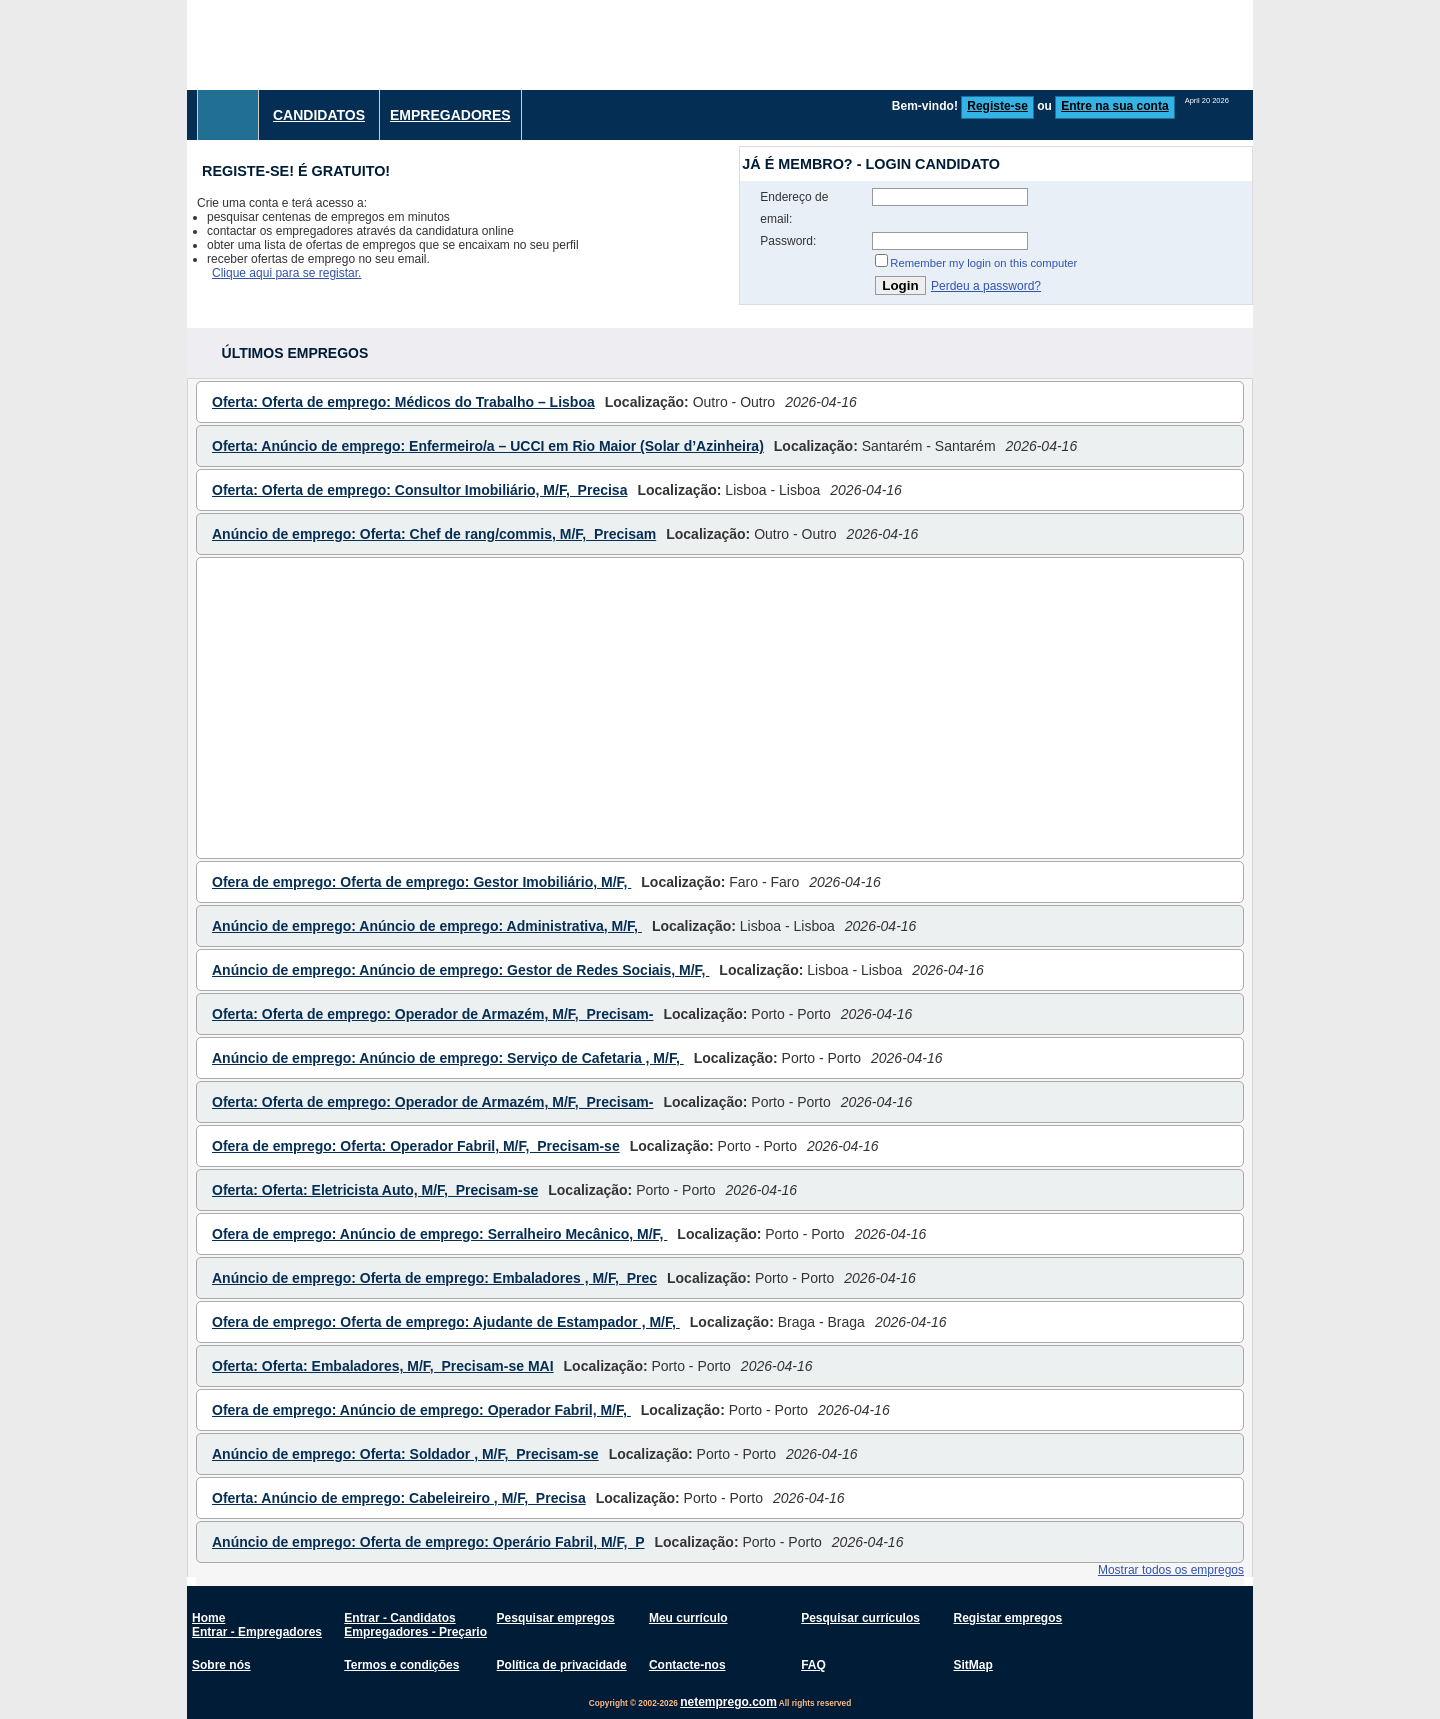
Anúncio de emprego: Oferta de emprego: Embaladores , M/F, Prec (434, 1278)
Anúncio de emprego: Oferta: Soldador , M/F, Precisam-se (405, 1454)
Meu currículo (688, 1618)
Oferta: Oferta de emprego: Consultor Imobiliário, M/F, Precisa (419, 490)
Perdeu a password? (986, 286)
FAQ (813, 1665)
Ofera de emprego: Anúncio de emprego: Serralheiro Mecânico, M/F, (439, 1234)
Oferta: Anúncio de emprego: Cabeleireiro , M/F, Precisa (399, 1498)
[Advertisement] (889, 45)
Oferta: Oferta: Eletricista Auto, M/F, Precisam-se (375, 1190)
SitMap (972, 1665)
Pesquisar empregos (556, 1618)
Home (208, 1618)
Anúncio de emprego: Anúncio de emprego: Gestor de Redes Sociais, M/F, (460, 970)
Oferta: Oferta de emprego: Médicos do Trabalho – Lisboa (403, 402)
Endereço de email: (794, 208)
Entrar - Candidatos (399, 1618)
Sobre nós (221, 1665)
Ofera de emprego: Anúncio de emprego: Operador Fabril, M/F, (421, 1410)
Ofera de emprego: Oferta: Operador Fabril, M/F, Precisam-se (416, 1146)
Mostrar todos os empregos (1171, 1570)
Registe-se (997, 106)
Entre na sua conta (1114, 106)
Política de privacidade (562, 1665)
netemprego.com (728, 1702)
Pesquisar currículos (860, 1618)
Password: (788, 241)
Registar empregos (1007, 1618)
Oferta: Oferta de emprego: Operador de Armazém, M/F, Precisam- (432, 1014)
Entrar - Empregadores (257, 1632)
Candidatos (319, 115)
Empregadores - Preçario (415, 1632)
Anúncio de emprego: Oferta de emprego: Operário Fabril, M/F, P (428, 1542)
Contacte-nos (687, 1665)
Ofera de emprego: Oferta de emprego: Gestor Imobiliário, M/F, (421, 882)
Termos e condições (401, 1665)
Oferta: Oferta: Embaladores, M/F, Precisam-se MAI (383, 1366)
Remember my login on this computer (983, 263)
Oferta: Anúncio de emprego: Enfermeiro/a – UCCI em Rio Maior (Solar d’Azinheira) (488, 446)
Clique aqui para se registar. (286, 273)
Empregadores (450, 115)
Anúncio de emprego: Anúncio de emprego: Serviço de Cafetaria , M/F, (448, 1058)
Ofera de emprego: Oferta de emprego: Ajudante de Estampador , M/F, (446, 1322)
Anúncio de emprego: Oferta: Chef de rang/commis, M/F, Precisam (434, 534)
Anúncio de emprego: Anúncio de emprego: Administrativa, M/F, (427, 926)
